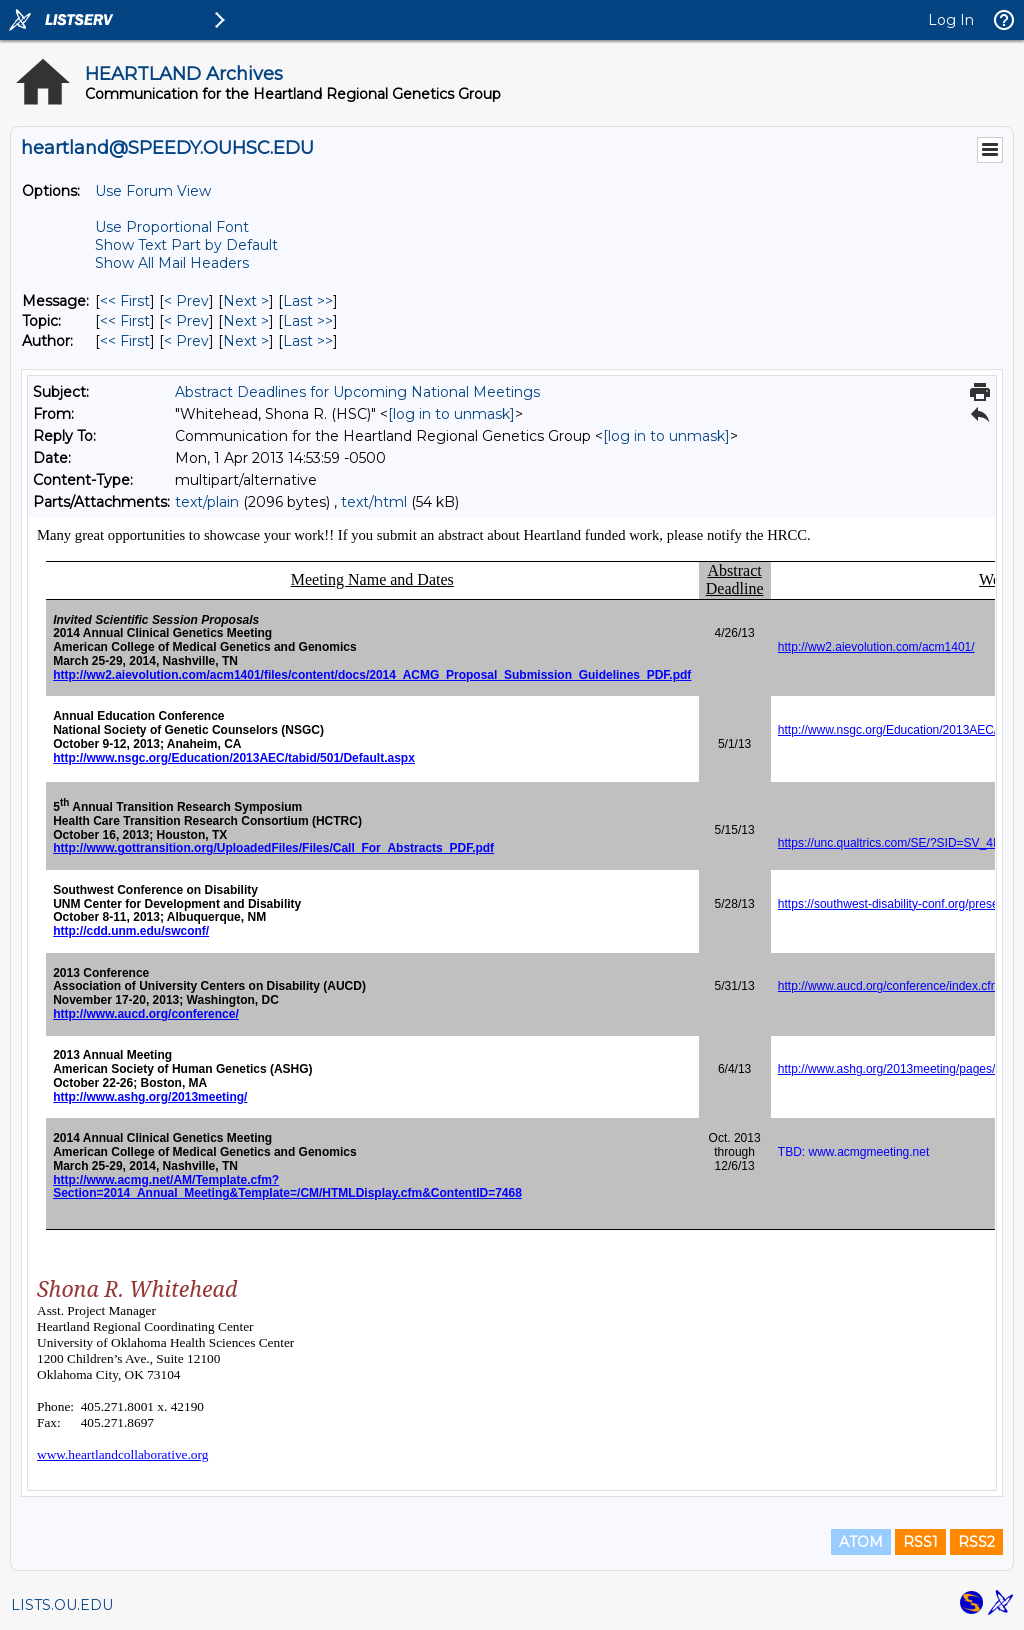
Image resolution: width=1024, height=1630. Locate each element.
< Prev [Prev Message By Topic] (186, 321)
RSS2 (976, 1542)
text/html (374, 502)
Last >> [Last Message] (308, 301)
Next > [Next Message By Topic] (246, 321)
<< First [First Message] (125, 301)
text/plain (207, 502)
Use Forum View (153, 191)
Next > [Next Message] (246, 301)
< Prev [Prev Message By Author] (186, 341)
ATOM (861, 1542)
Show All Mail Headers (172, 263)
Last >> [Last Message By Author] (308, 341)
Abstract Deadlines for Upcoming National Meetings (357, 392)
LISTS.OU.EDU (62, 1605)
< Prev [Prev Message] (186, 301)
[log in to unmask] (451, 414)
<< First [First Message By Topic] (125, 321)
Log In (951, 20)
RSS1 (920, 1542)
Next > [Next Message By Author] (246, 341)
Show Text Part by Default (186, 245)
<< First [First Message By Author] (125, 341)
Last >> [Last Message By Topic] (308, 321)
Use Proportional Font (172, 227)
